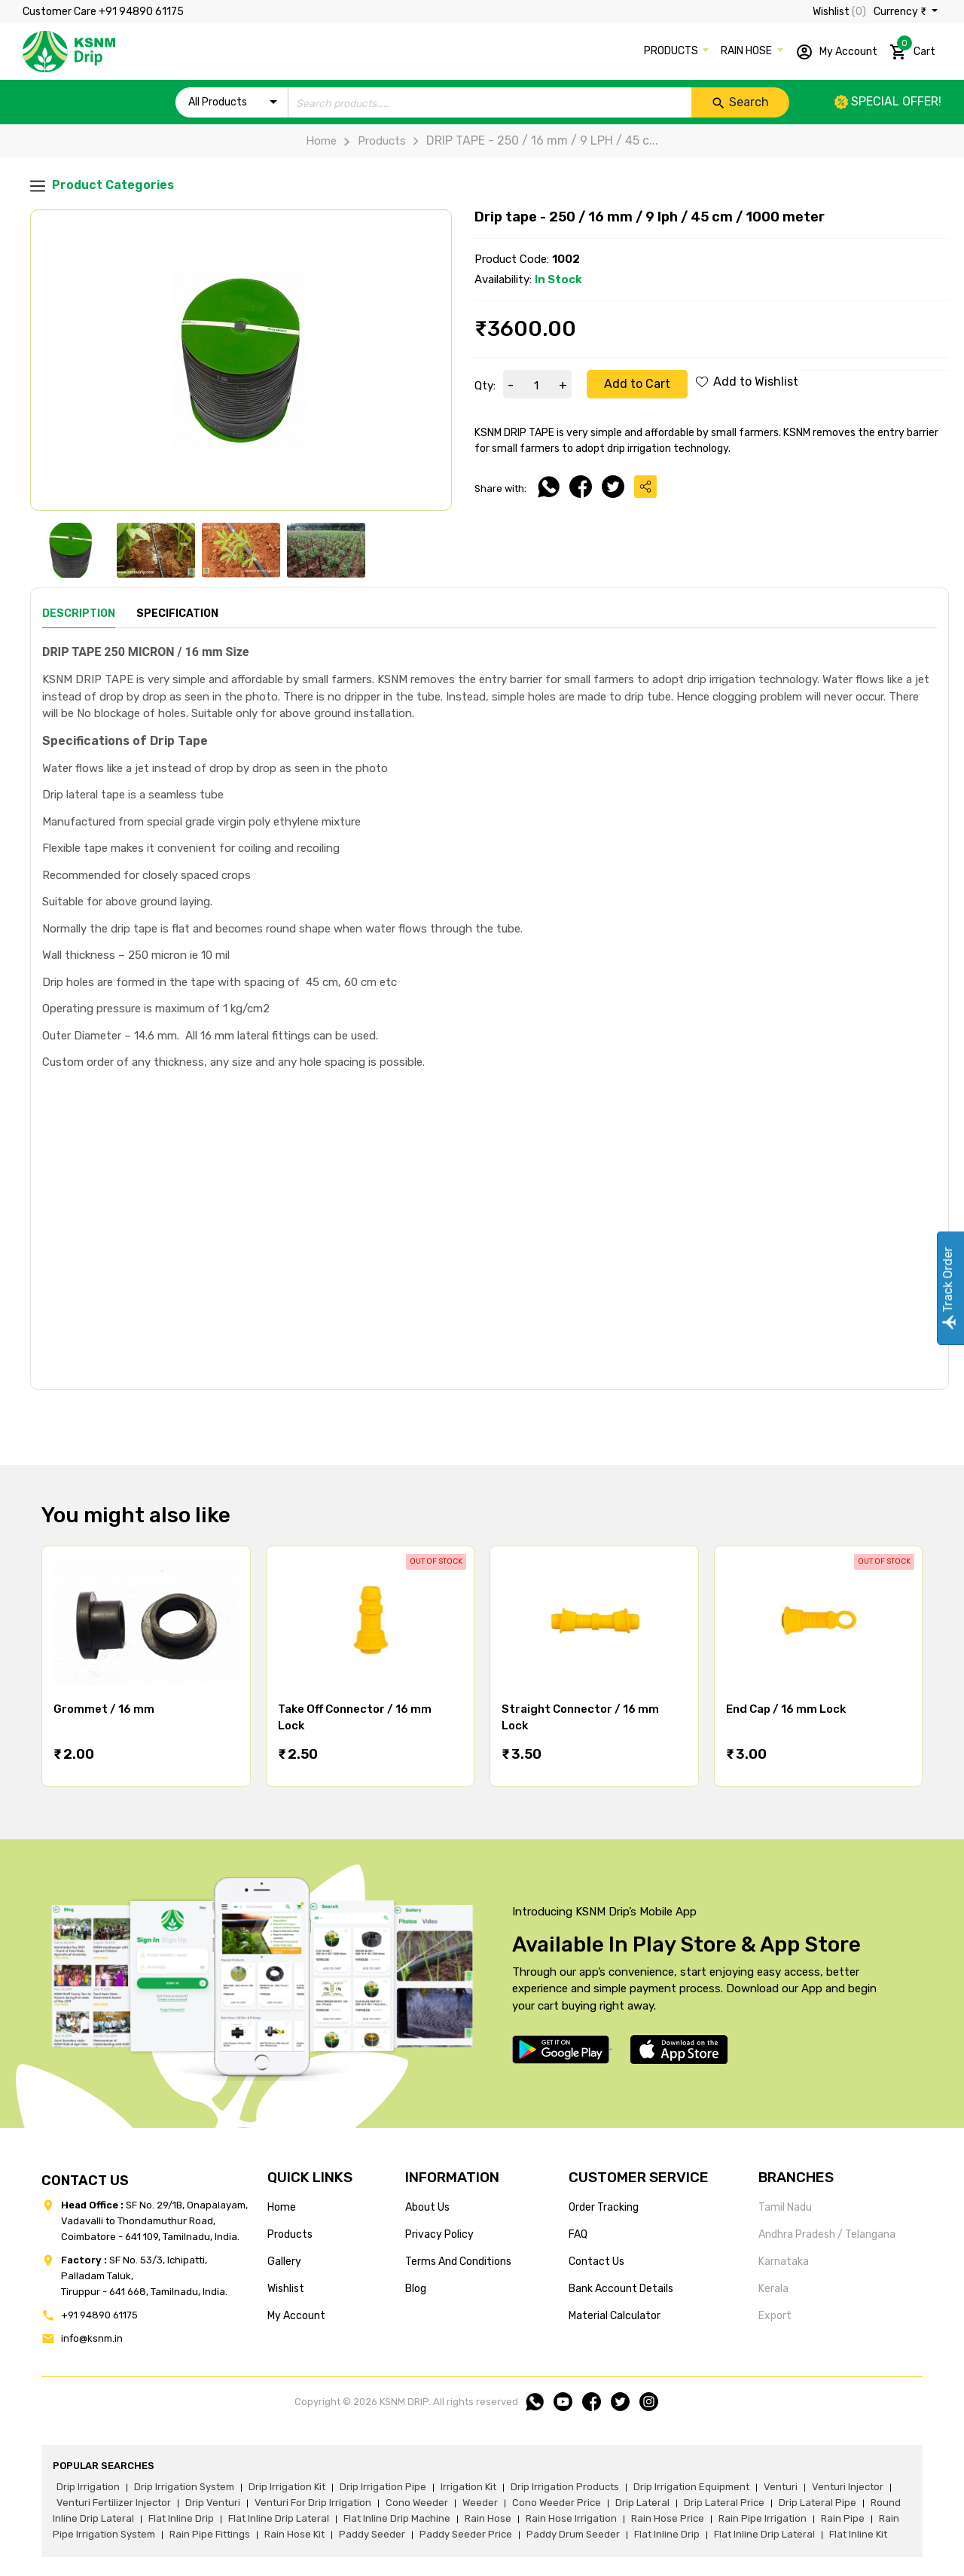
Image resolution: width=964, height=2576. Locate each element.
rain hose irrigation (571, 2518)
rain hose (488, 2518)
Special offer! (887, 101)
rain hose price (667, 2518)
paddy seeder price (465, 2534)
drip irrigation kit (287, 2486)
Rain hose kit (294, 2534)
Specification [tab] (177, 613)
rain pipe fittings (209, 2534)
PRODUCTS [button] (672, 50)
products (290, 2234)
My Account (836, 52)
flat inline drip (181, 2518)
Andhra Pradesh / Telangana (826, 2234)
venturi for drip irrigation (313, 2502)
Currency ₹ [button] (901, 11)
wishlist (285, 2288)
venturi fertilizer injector (113, 2502)
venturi (781, 2486)
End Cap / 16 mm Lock (786, 1709)
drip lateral (642, 2502)
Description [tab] (78, 613)
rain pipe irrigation (762, 2518)
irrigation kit (468, 2486)
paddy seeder (372, 2534)
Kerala (773, 2288)
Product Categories (102, 186)
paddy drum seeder (573, 2534)
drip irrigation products (565, 2486)
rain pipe (843, 2518)
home (281, 2207)
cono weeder (417, 2502)
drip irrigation (88, 2486)
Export (775, 2315)
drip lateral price (724, 2502)
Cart (912, 49)
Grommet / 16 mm (103, 1709)
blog (415, 2288)
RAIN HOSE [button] (747, 50)
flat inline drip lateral (278, 2518)
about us (427, 2207)
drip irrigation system (184, 2486)
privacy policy (439, 2234)
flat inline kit (858, 2534)
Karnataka (783, 2261)
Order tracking (604, 2207)
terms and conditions (458, 2261)
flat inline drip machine (396, 2518)
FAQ (578, 2234)
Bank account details (621, 2288)
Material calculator (614, 2315)
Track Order (948, 1288)
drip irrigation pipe (383, 2486)
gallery (284, 2261)
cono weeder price (556, 2502)
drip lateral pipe (817, 2502)
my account (296, 2315)
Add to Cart (637, 384)
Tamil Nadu (785, 2207)
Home (321, 141)
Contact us (596, 2261)
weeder (480, 2502)
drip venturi (212, 2502)
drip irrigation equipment (691, 2486)
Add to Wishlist (747, 381)
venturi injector (847, 2486)
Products (371, 141)
